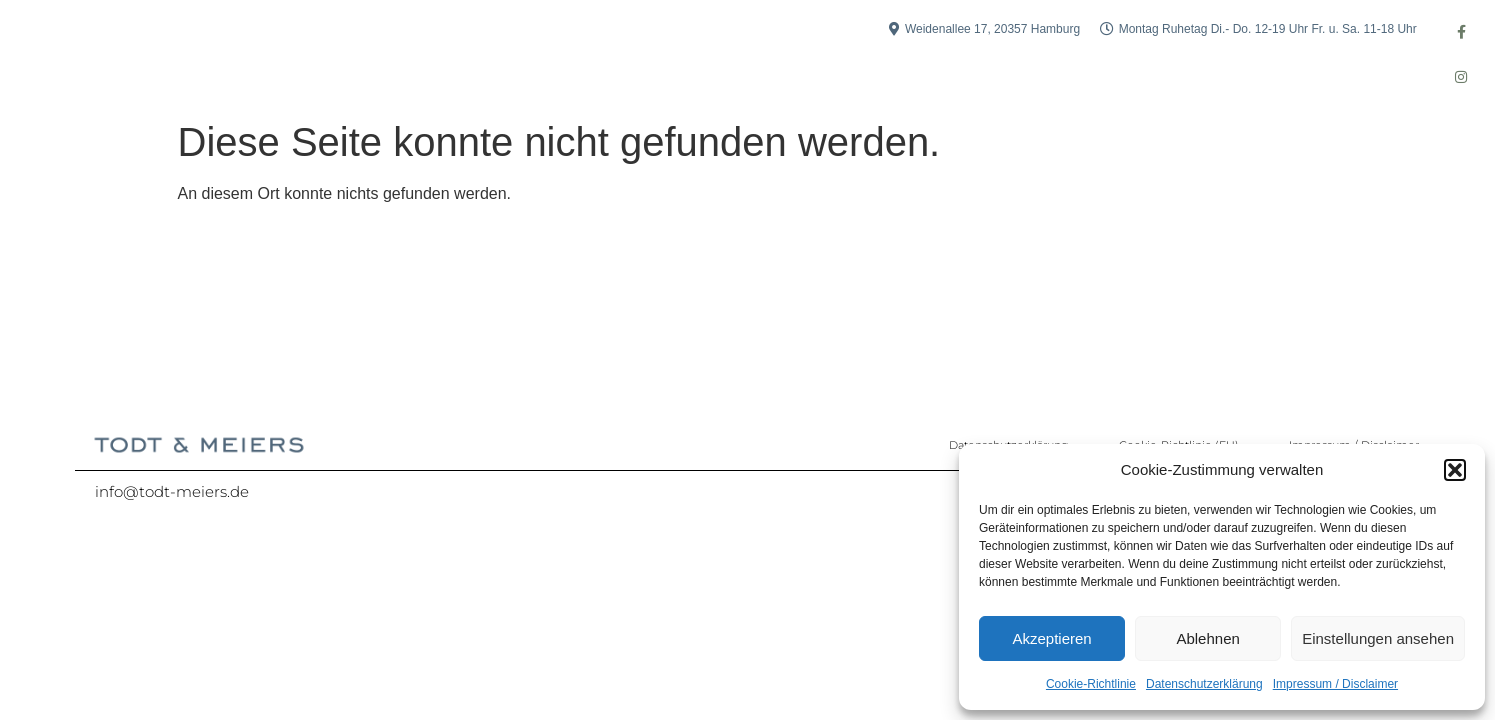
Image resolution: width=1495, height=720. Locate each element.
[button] (1455, 470)
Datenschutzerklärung (1204, 684)
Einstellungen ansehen (1378, 638)
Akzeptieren (1051, 638)
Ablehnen (1207, 638)
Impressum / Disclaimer (1335, 684)
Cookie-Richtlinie (1091, 684)
